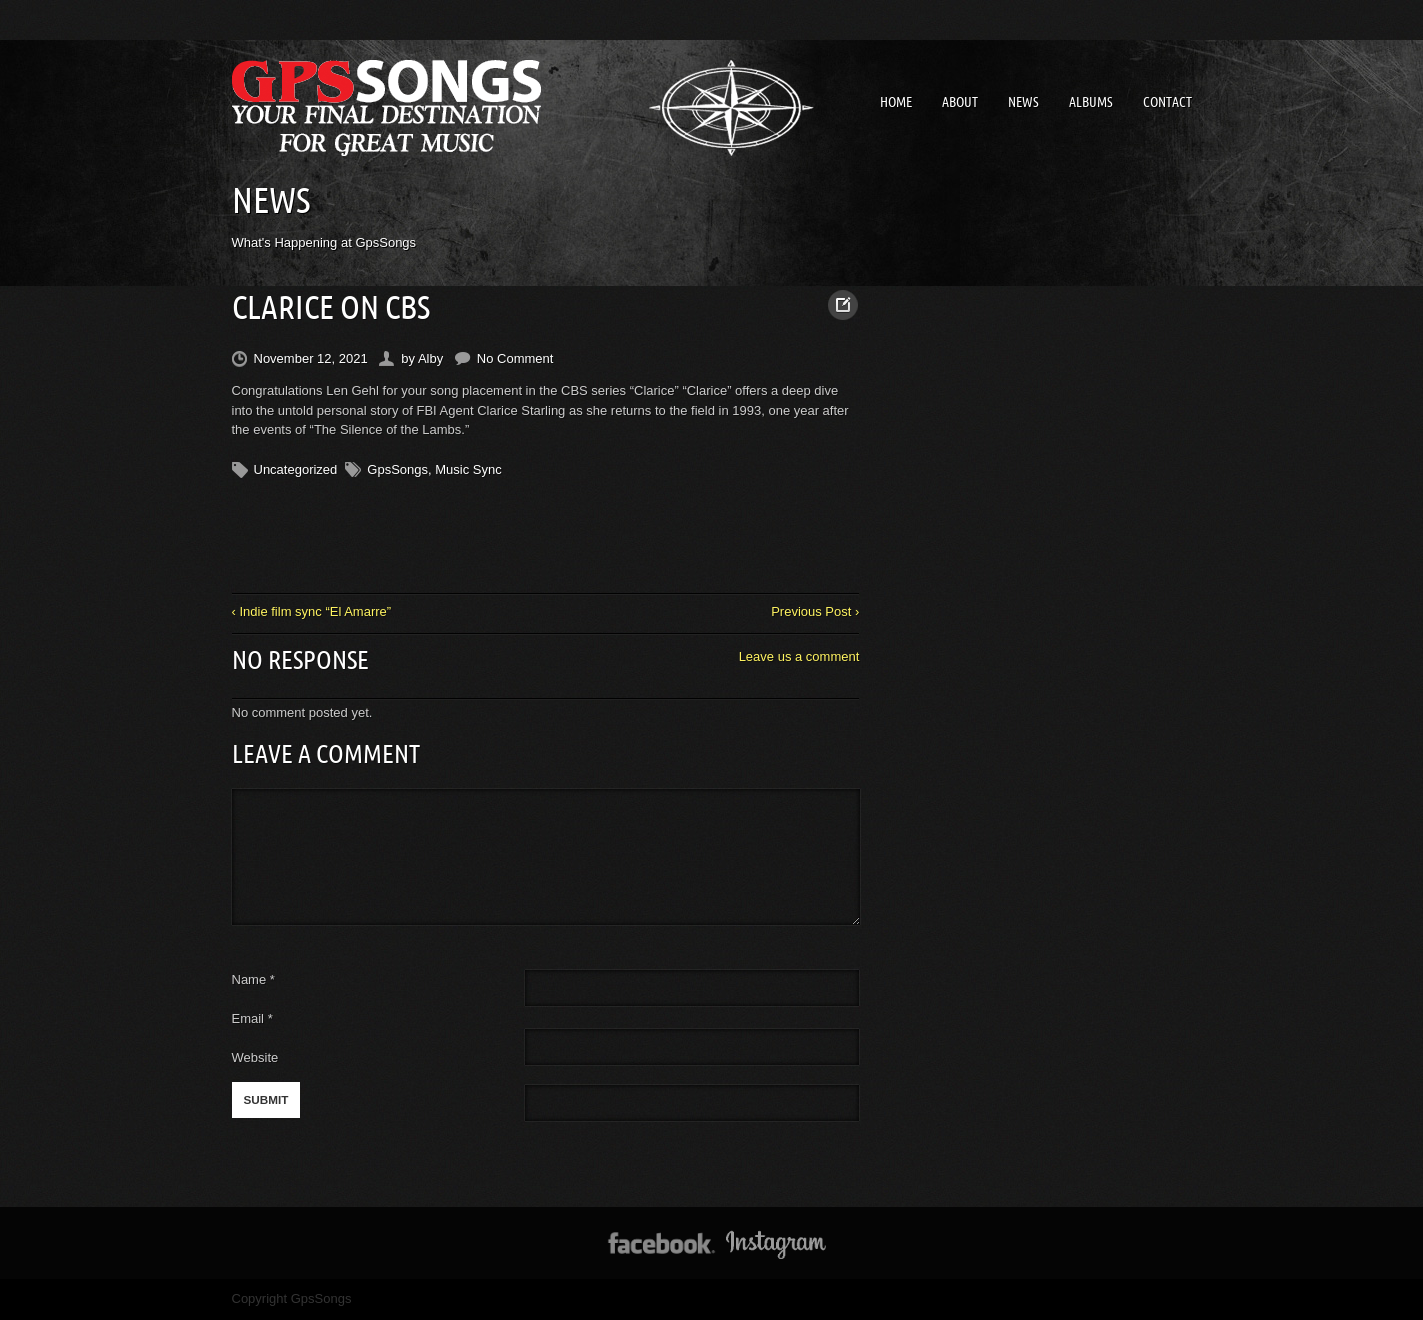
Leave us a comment (799, 656)
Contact (1167, 102)
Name (253, 979)
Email (248, 1018)
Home (896, 102)
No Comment (515, 358)
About (960, 102)
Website (255, 1057)
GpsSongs (397, 469)
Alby (430, 358)
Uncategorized (296, 469)
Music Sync (468, 469)
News (1023, 102)
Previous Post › (815, 611)
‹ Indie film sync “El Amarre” (312, 611)
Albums (1091, 102)
